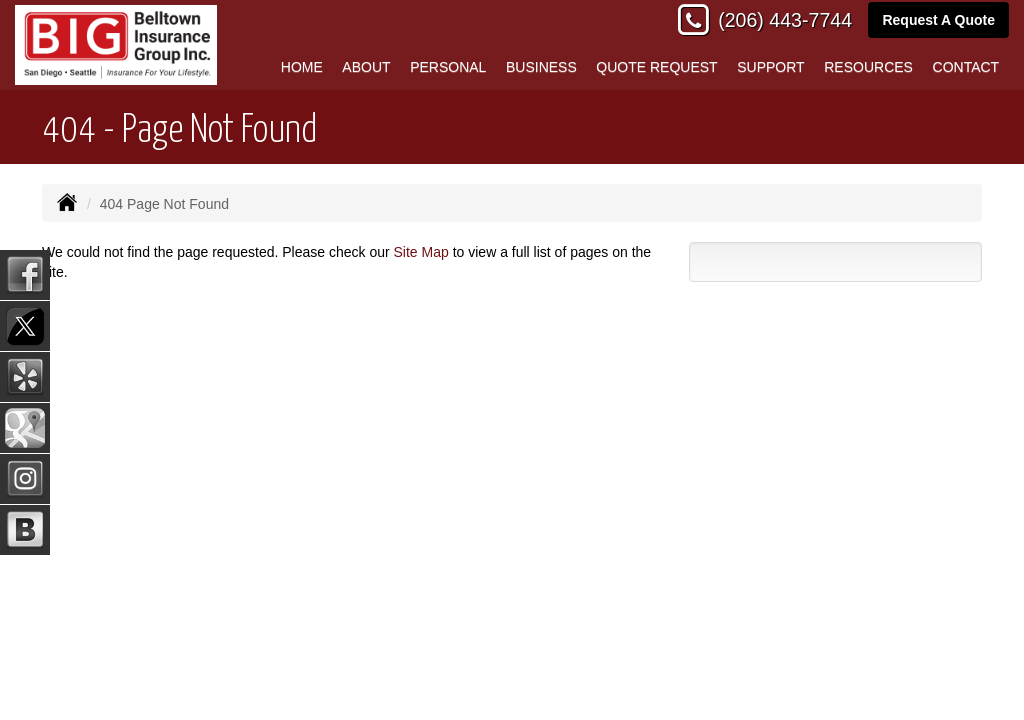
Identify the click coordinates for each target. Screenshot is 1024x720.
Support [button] (770, 67)
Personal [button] (448, 67)
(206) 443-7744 (785, 20)
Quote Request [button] (656, 67)
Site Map (421, 252)
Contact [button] (966, 67)
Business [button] (541, 67)
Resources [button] (868, 67)
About (366, 67)
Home (302, 67)
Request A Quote (938, 20)
